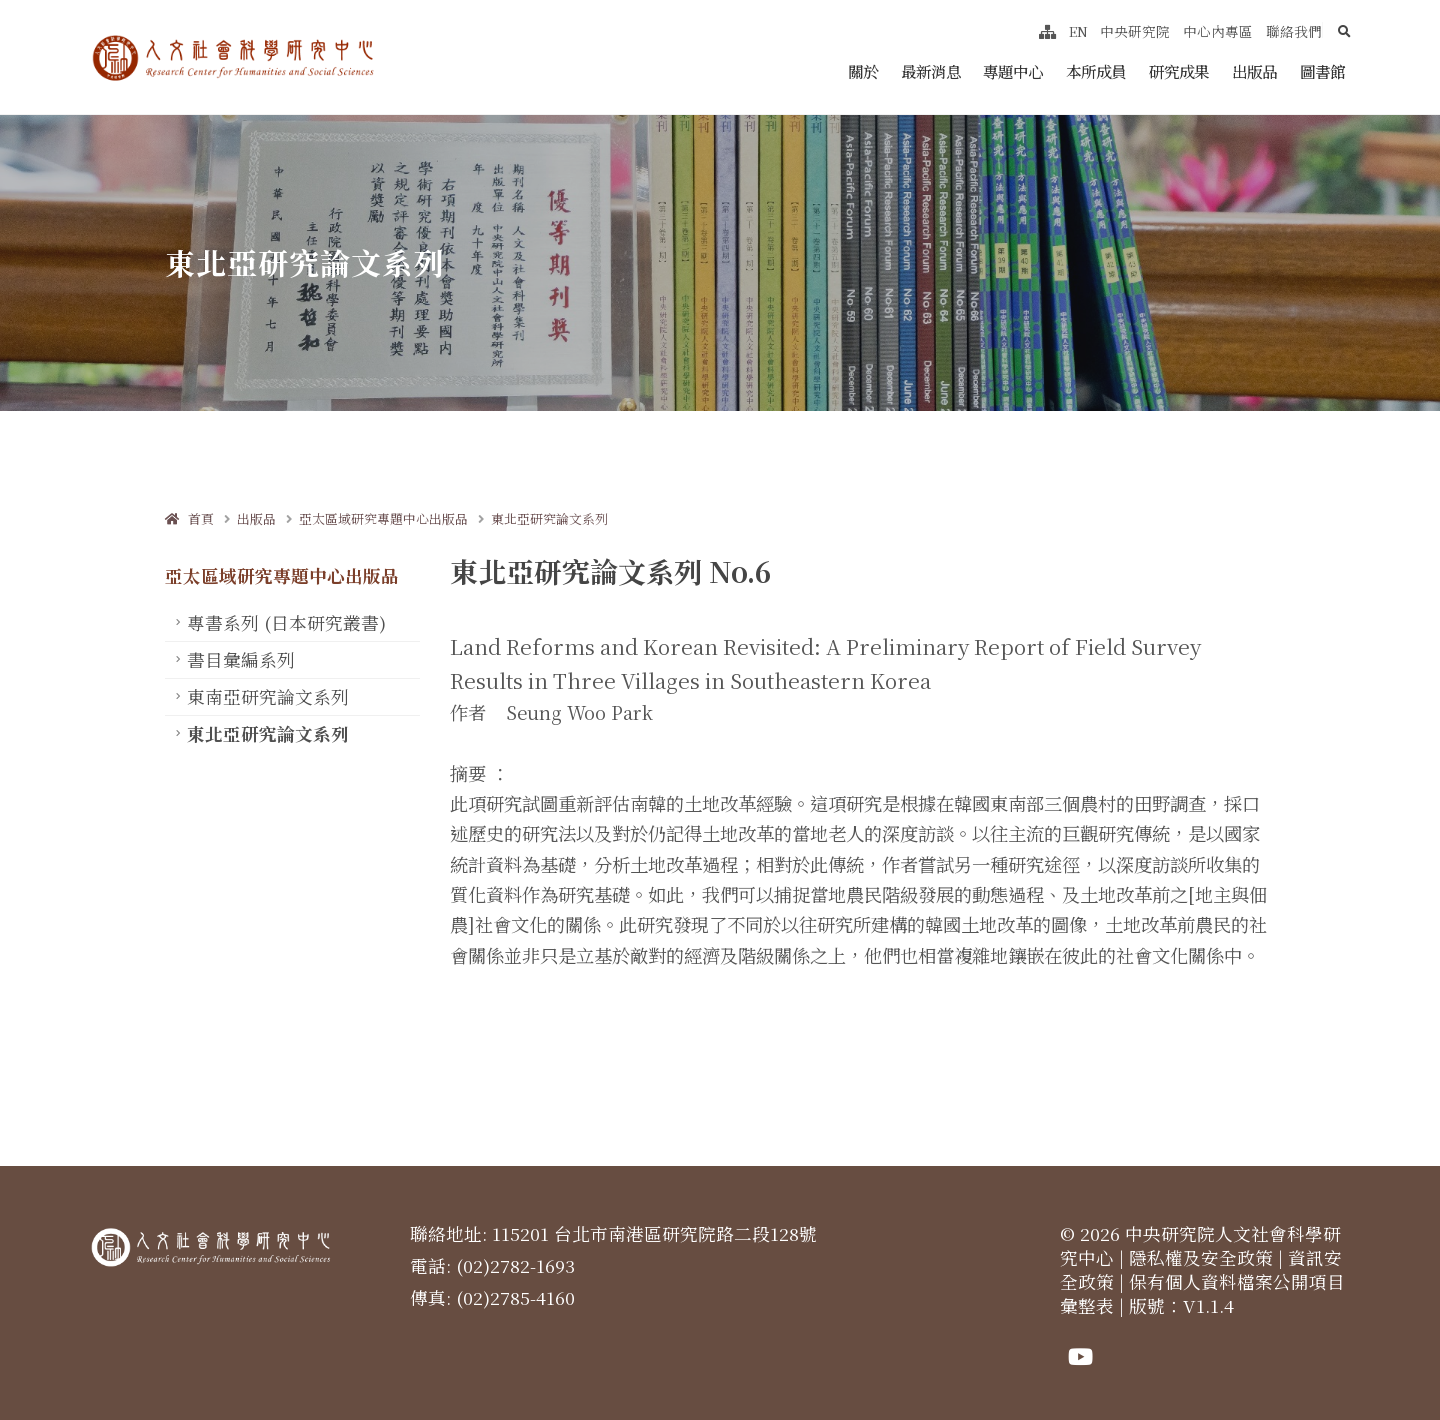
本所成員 (1096, 71)
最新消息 (931, 71)
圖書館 (1322, 71)
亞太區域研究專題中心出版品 (383, 518)
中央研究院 (1135, 31)
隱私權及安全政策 (1201, 1257)
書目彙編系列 (241, 659)
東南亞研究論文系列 (268, 696)
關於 (863, 71)
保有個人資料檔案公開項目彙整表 (1202, 1293)
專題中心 (1013, 71)
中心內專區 (1218, 31)
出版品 (1254, 71)
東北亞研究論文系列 (549, 518)
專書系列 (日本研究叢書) (286, 622)
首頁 (189, 518)
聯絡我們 (1294, 31)
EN (1078, 31)
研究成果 (1179, 71)
